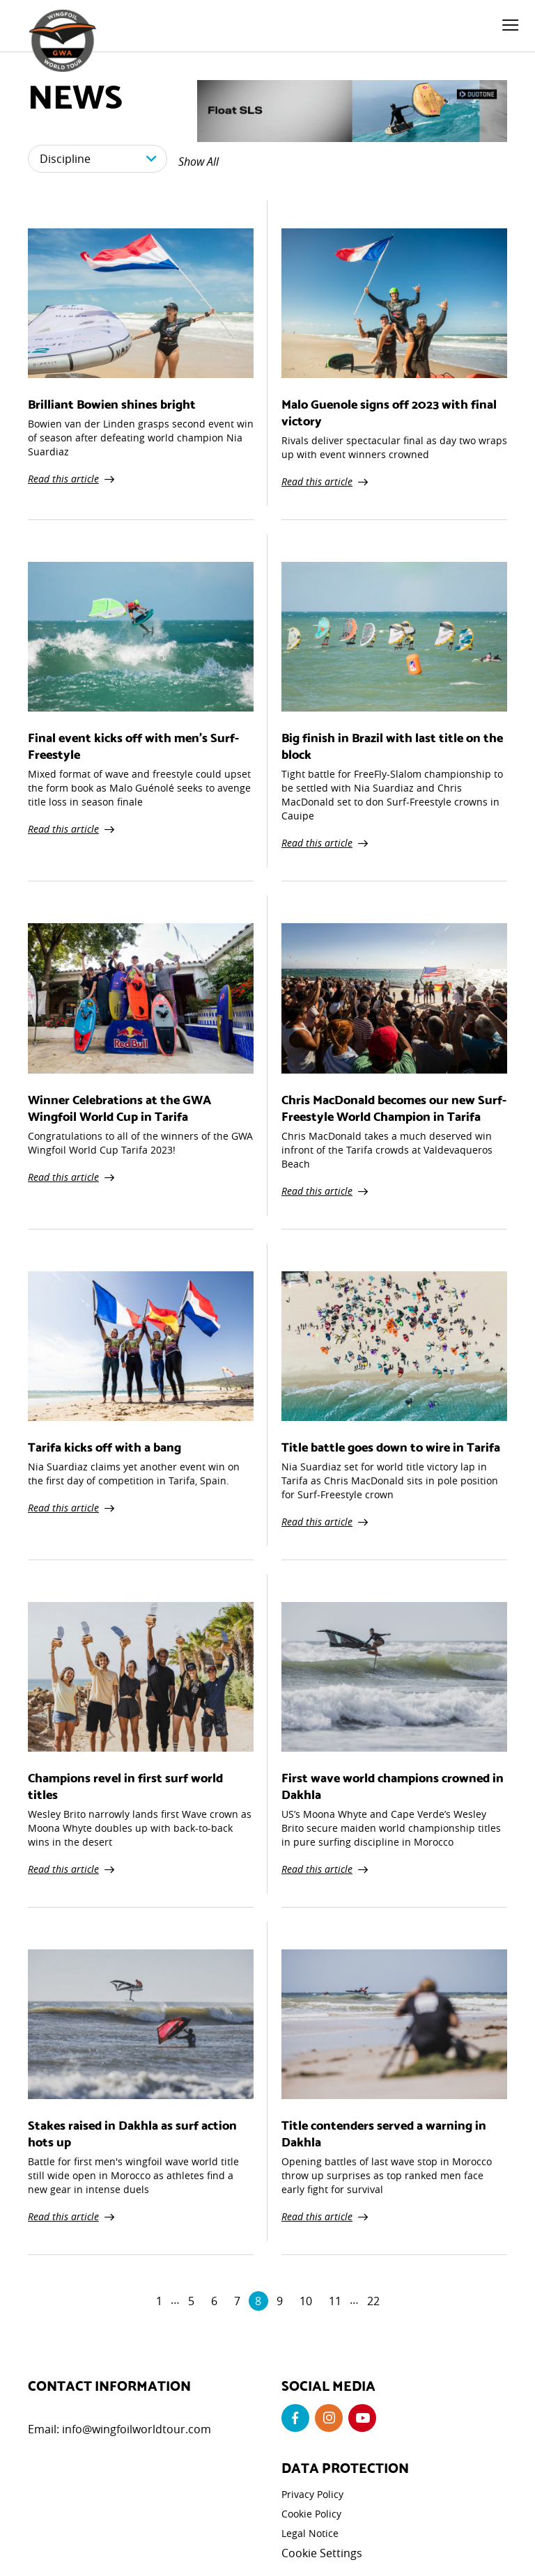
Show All (198, 161)
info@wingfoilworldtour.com (136, 2429)
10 (306, 2301)
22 (373, 2301)
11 (335, 2301)
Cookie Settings (321, 2553)
